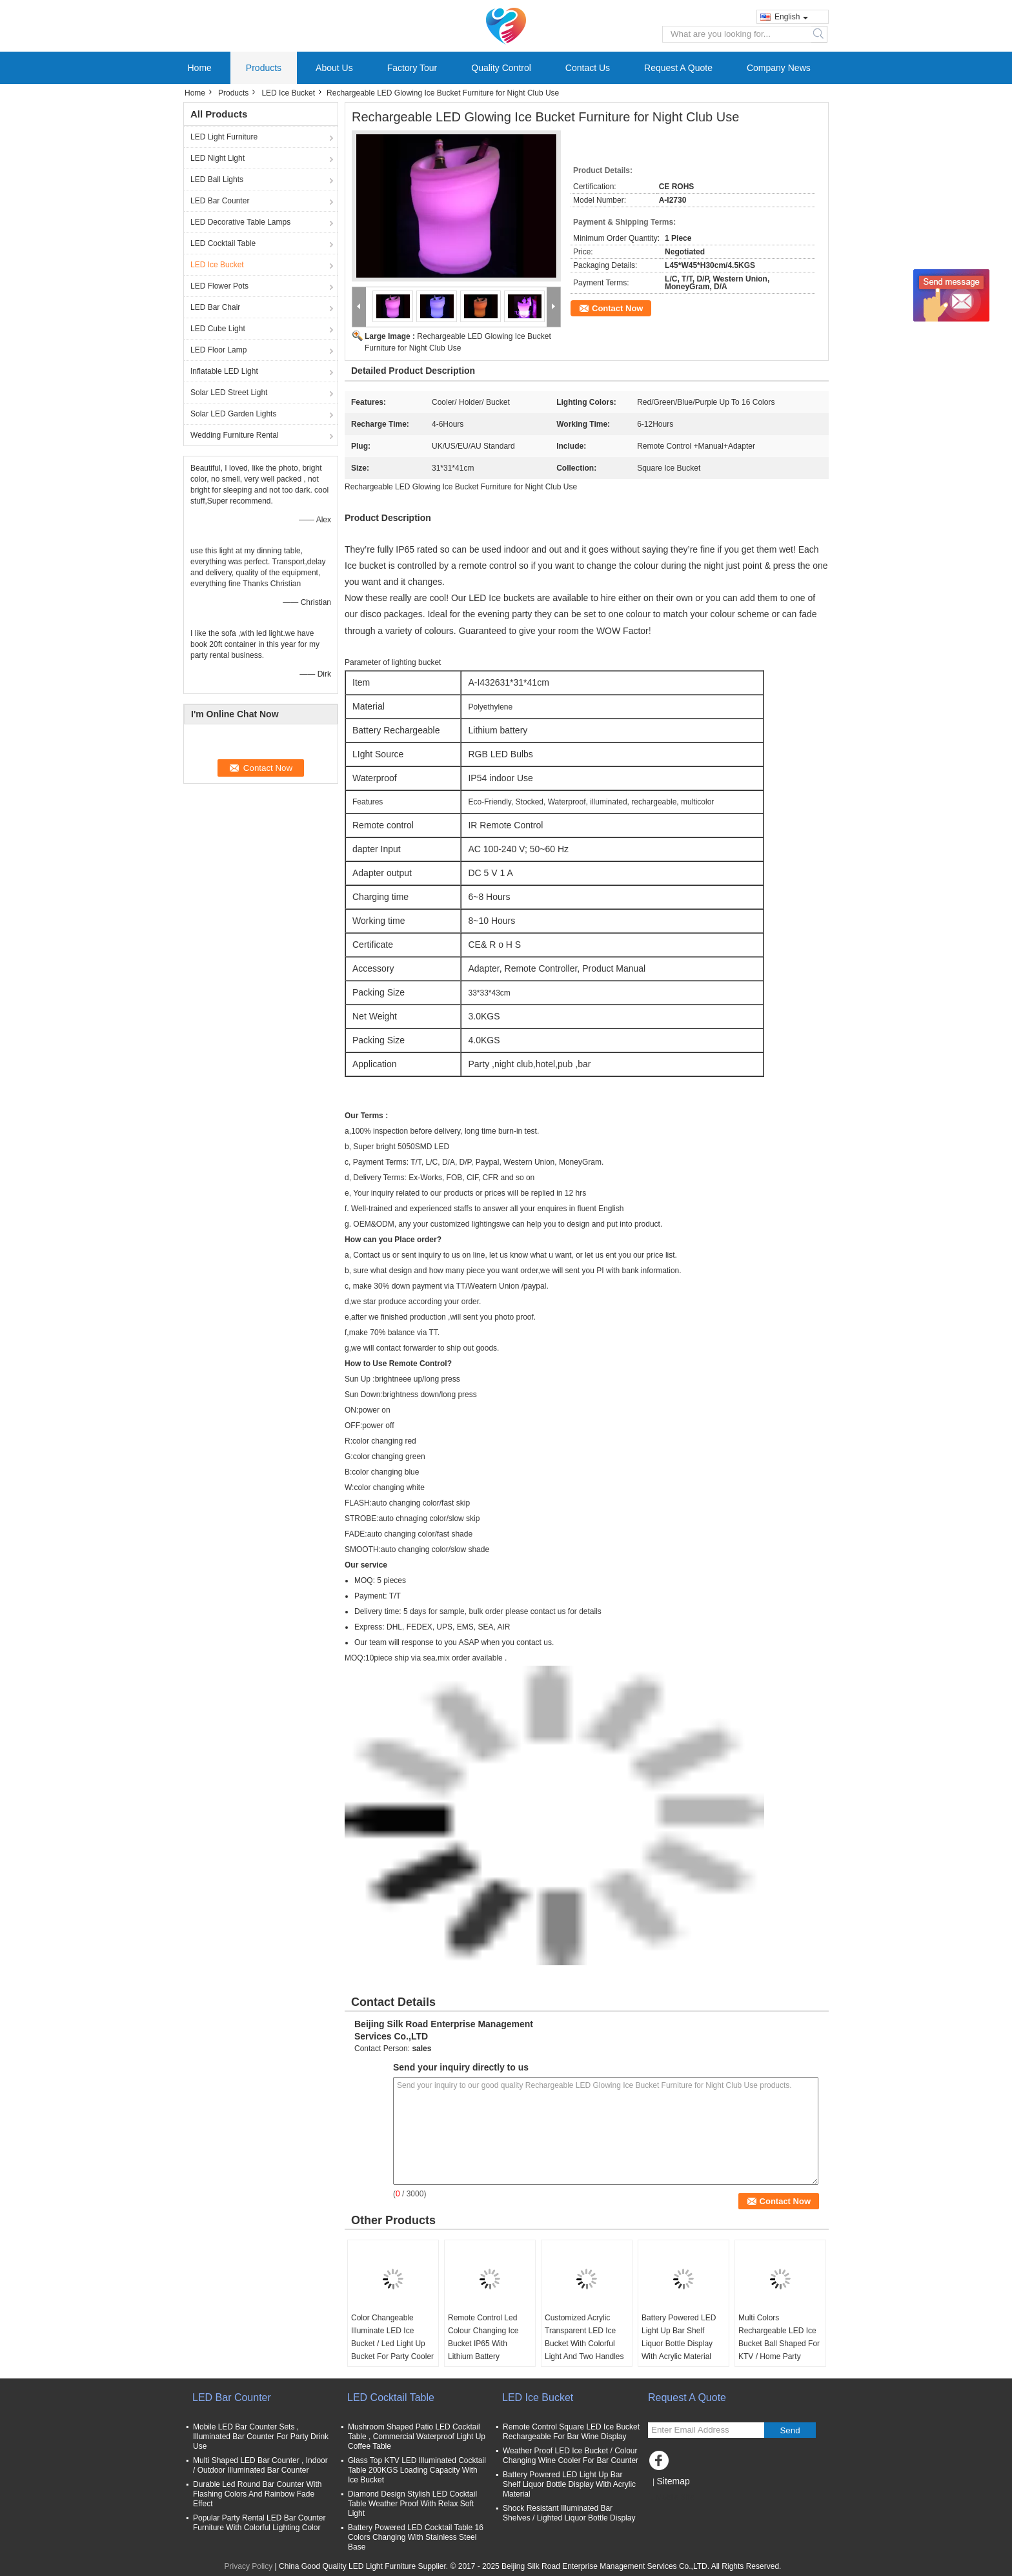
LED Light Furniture (224, 136)
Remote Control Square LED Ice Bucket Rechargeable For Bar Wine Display (571, 2431)
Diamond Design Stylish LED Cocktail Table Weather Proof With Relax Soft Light (412, 2503)
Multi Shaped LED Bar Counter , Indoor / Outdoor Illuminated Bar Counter (260, 2465)
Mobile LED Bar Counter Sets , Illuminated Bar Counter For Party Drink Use (261, 2436)
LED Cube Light (217, 328)
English (791, 16)
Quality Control (501, 68)
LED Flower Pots (219, 286)
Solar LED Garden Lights (233, 413)
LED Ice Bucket (288, 92)
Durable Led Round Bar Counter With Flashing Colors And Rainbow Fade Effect (257, 2494)
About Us (334, 68)
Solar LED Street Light (228, 392)
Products (263, 68)
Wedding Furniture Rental (234, 435)
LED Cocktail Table (223, 243)
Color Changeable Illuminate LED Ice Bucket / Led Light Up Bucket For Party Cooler (392, 2337)
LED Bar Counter (219, 200)
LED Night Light (217, 158)
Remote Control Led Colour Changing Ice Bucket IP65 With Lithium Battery (483, 2337)
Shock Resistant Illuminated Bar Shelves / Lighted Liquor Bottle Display (569, 2513)
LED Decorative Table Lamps (240, 222)
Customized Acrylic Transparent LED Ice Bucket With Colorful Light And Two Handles (584, 2337)
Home (200, 68)
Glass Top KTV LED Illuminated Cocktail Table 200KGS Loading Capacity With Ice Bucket (417, 2470)
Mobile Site (671, 2497)
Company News (779, 68)
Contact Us (587, 68)
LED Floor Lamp (218, 349)
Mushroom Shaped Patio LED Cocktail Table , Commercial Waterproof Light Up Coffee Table (416, 2436)
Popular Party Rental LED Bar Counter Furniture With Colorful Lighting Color (259, 2522)
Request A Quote (678, 68)
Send (790, 2430)
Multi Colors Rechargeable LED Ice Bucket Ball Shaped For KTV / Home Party (779, 2337)
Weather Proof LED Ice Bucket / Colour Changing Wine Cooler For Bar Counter (570, 2455)
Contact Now (617, 308)
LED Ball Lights (216, 179)
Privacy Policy (249, 2566)
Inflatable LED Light (224, 371)
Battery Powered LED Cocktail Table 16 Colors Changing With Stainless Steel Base (415, 2537)
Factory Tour (412, 68)
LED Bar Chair (215, 307)
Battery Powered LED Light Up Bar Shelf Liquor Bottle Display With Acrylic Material (679, 2337)
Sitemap (672, 2481)
